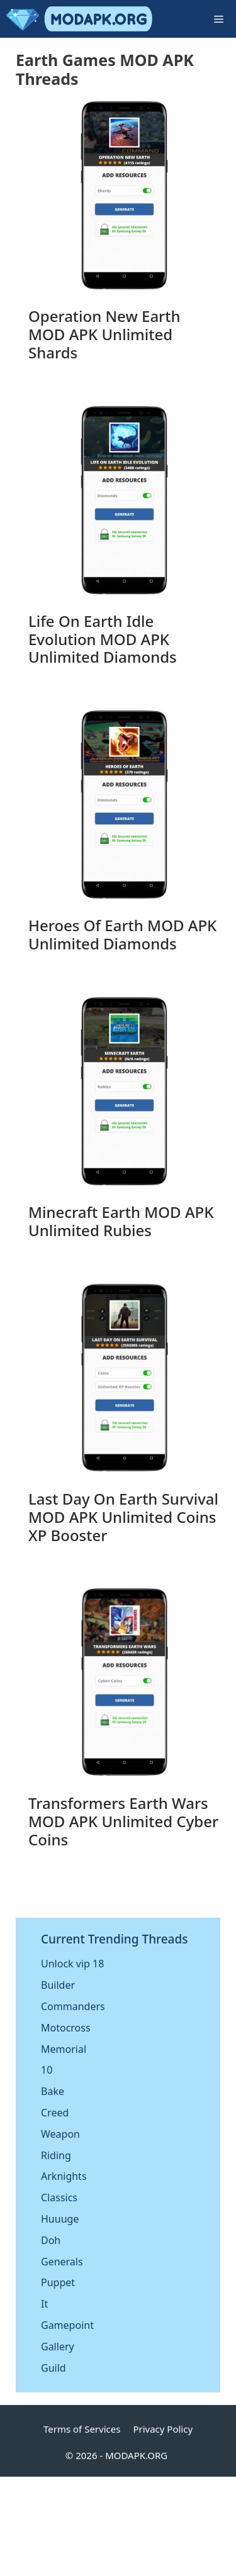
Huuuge (60, 2219)
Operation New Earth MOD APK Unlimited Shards (104, 334)
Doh (50, 2240)
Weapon (60, 2134)
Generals (62, 2262)
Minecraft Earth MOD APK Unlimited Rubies (120, 1221)
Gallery (57, 2346)
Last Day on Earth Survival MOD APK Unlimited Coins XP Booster (123, 1516)
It (44, 2304)
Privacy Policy (163, 2429)
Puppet (58, 2282)
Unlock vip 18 (72, 1964)
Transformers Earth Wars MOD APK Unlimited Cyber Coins (123, 1821)
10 (46, 2070)
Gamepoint (67, 2325)
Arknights (64, 2176)
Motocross (66, 2028)
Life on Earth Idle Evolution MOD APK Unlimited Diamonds (102, 639)
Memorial (63, 2049)
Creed (55, 2113)
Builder (58, 1985)
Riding (56, 2155)
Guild (53, 2368)
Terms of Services (81, 2429)
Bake (52, 2091)
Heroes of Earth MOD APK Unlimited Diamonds (122, 934)
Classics (59, 2197)
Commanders (73, 2006)
